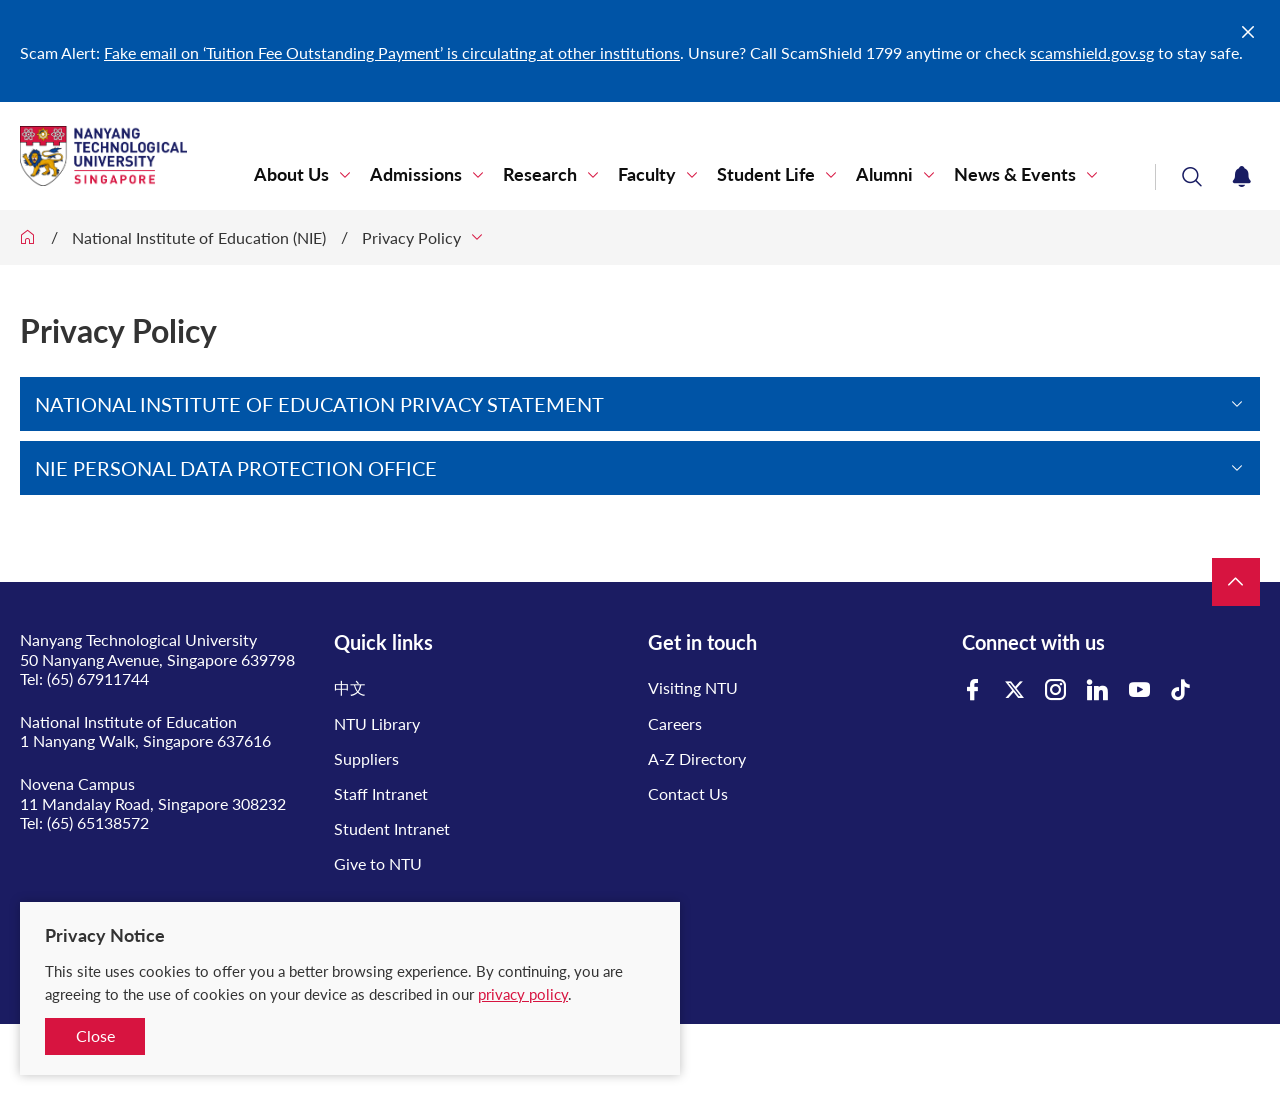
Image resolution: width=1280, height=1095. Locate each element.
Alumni (884, 174)
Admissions (416, 174)
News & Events (1015, 174)
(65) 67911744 (98, 678)
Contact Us (688, 793)
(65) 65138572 (98, 822)
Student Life (766, 174)
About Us (291, 174)
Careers (675, 723)
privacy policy (523, 994)
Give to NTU (378, 863)
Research (540, 174)
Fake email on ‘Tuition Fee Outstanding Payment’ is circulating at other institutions (392, 52)
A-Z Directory (697, 758)
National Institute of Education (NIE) (199, 237)
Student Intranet (392, 828)
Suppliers (366, 758)
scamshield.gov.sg (1092, 52)
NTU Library (377, 723)
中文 (350, 687)
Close (95, 1035)
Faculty (647, 174)
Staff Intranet (381, 793)
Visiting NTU (693, 687)
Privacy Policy (411, 237)
